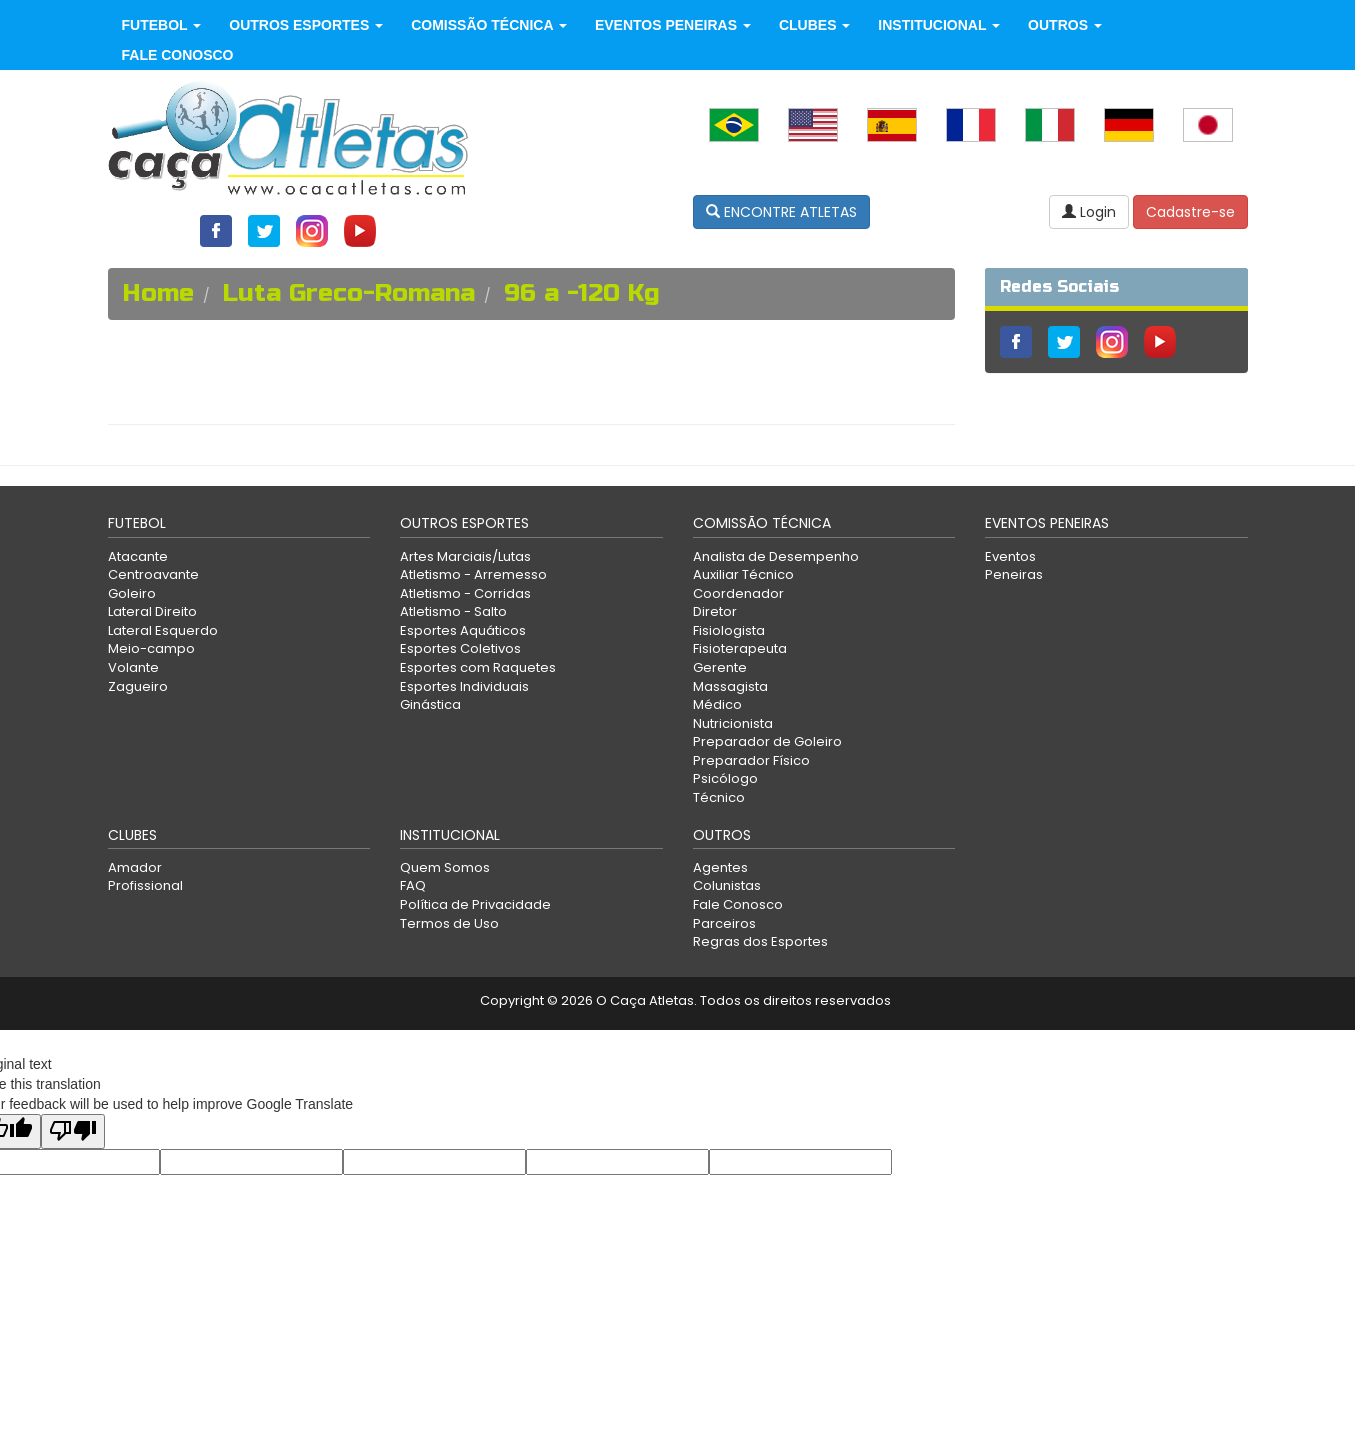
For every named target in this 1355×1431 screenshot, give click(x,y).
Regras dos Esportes (760, 941)
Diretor (715, 611)
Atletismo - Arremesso (473, 574)
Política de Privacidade (475, 904)
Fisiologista (729, 630)
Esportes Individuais (464, 686)
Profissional (145, 885)
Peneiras (1014, 574)
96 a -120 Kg (582, 293)
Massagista (730, 686)
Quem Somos (445, 867)
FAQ (413, 885)
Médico (717, 704)
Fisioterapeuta (740, 648)
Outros (1065, 25)
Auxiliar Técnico (743, 574)
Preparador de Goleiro (767, 741)
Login (1089, 212)
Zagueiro (138, 686)
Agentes (720, 867)
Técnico (719, 797)
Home (158, 293)
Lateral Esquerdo (163, 630)
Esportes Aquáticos (463, 630)
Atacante (138, 556)
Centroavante (153, 574)
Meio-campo (151, 648)
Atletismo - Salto (453, 611)
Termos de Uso (449, 923)
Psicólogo (725, 778)
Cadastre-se (1190, 212)
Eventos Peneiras (673, 25)
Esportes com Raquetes (478, 667)
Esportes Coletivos (460, 648)
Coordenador (738, 593)
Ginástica (430, 704)
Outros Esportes (306, 25)
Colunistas (727, 885)
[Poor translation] (73, 1131)
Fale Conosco (178, 55)
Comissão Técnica (489, 25)
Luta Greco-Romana (349, 293)
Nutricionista (733, 723)
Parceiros (724, 923)
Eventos (1010, 556)
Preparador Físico (751, 760)
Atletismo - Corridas (465, 593)
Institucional (939, 25)
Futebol (162, 25)
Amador (135, 867)
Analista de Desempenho (776, 556)
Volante (133, 667)
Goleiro (132, 593)
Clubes (814, 25)
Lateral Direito (152, 611)
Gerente (720, 667)
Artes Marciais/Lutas (465, 556)
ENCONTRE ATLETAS (781, 212)
